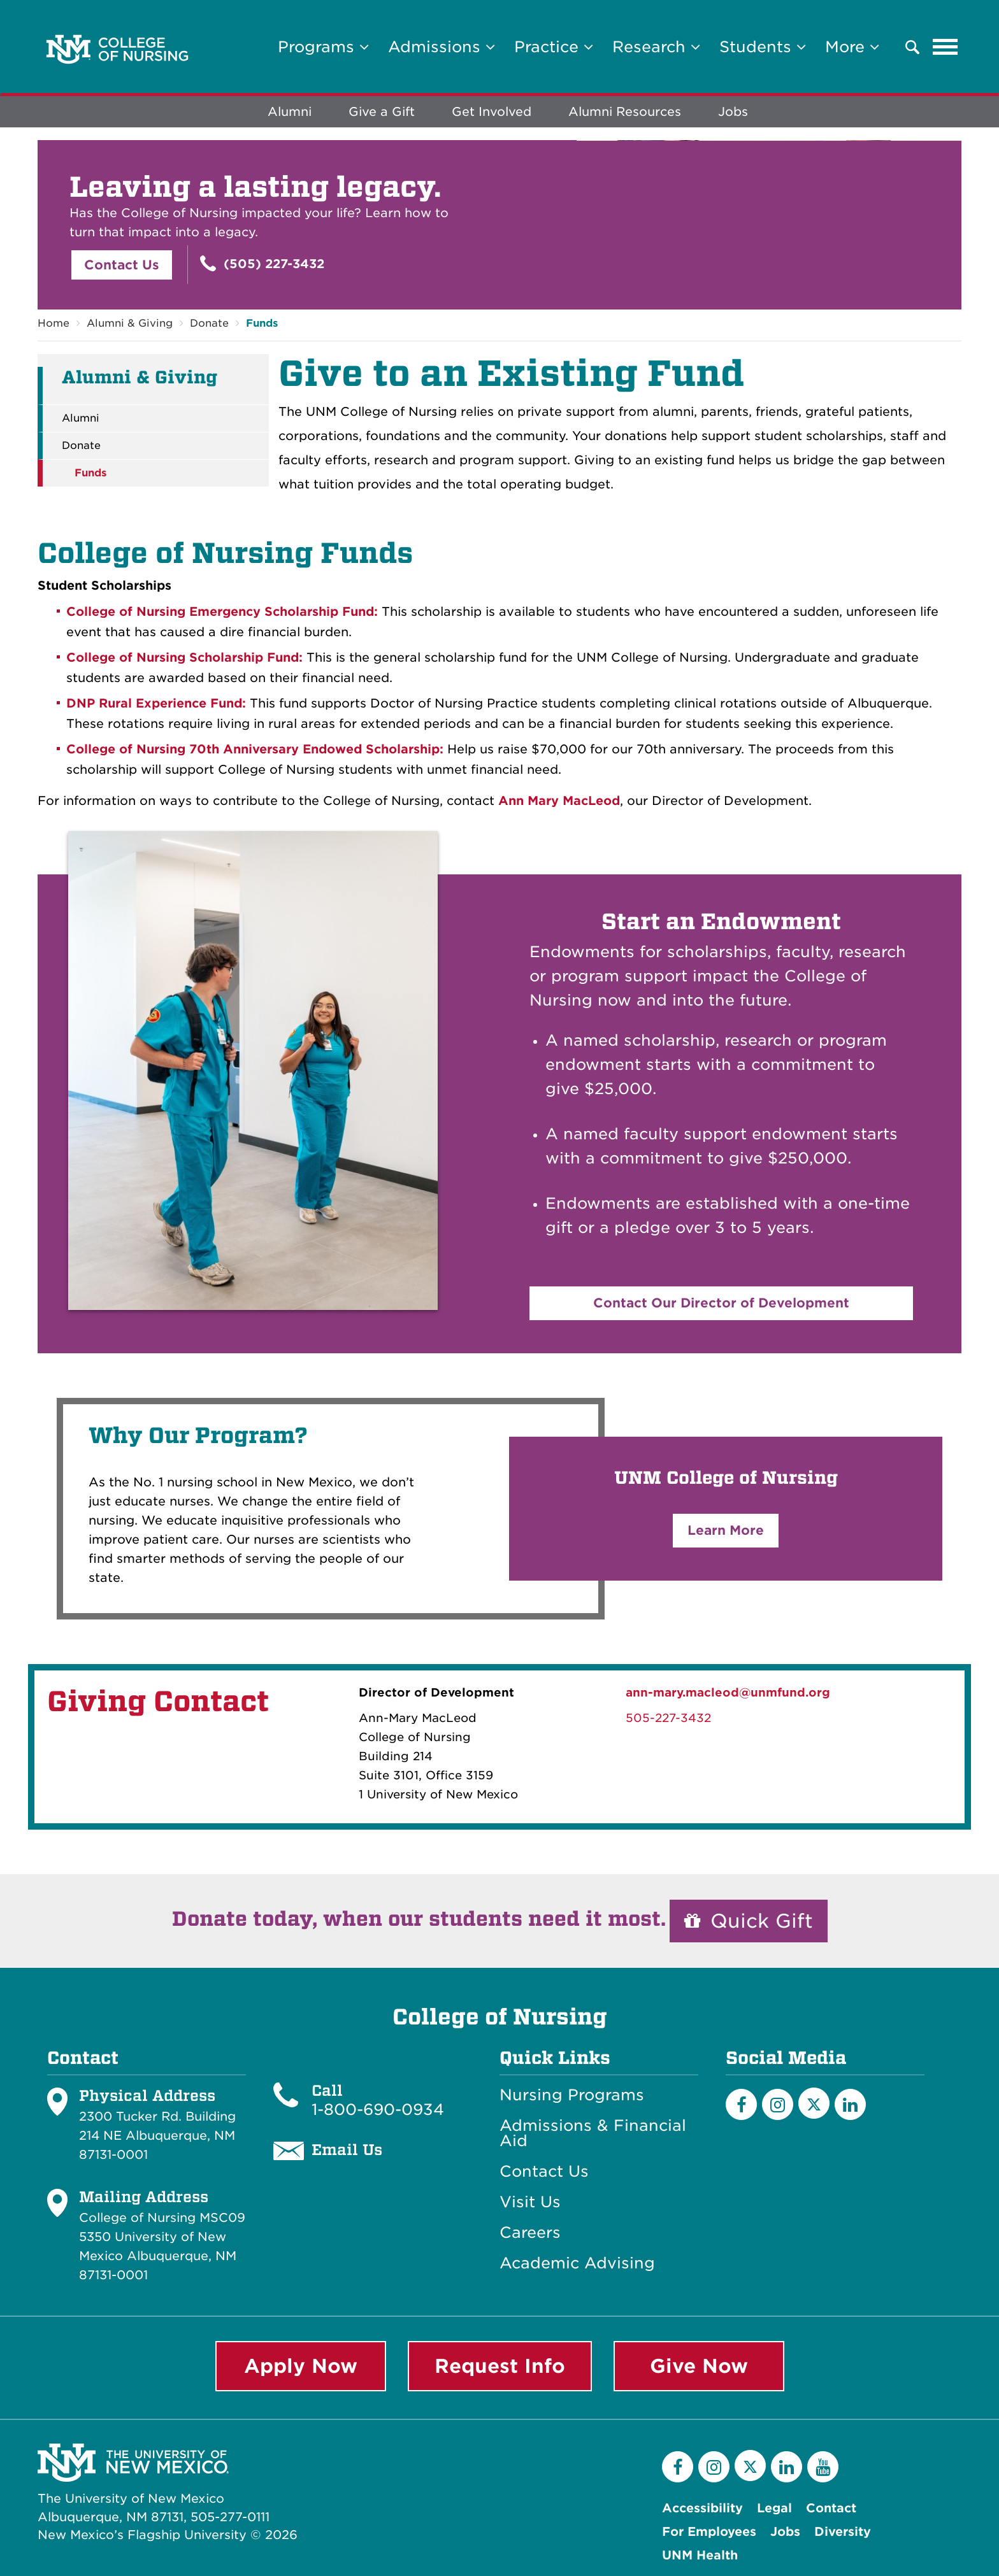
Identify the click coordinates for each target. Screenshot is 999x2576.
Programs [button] (323, 47)
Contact (831, 2508)
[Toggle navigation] (945, 47)
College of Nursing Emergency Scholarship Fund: (222, 611)
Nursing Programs (572, 2095)
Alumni (290, 111)
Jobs (733, 111)
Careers (530, 2233)
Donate (209, 323)
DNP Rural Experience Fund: (158, 703)
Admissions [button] (441, 47)
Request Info (500, 2366)
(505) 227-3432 (262, 263)
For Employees (709, 2531)
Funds (262, 323)
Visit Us (530, 2202)
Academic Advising (577, 2264)
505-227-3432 (668, 1718)
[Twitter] (814, 2103)
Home (53, 323)
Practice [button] (553, 47)
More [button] (852, 47)
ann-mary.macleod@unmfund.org (728, 1692)
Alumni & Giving (130, 323)
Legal (774, 2508)
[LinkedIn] (850, 2105)
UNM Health (700, 2555)
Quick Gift (748, 1920)
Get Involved (491, 111)
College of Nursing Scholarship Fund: (184, 657)
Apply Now (300, 2366)
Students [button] (762, 47)
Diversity (842, 2531)
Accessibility (702, 2508)
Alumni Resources (624, 111)
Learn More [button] (725, 1530)
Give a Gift (382, 111)
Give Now (699, 2366)
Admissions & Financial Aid (593, 2134)
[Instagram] (777, 2105)
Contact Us (121, 265)
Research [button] (656, 47)
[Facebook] (741, 2105)
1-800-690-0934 (378, 2109)
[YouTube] (822, 2466)
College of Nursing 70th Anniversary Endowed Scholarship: (254, 749)
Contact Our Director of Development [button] (721, 1303)
